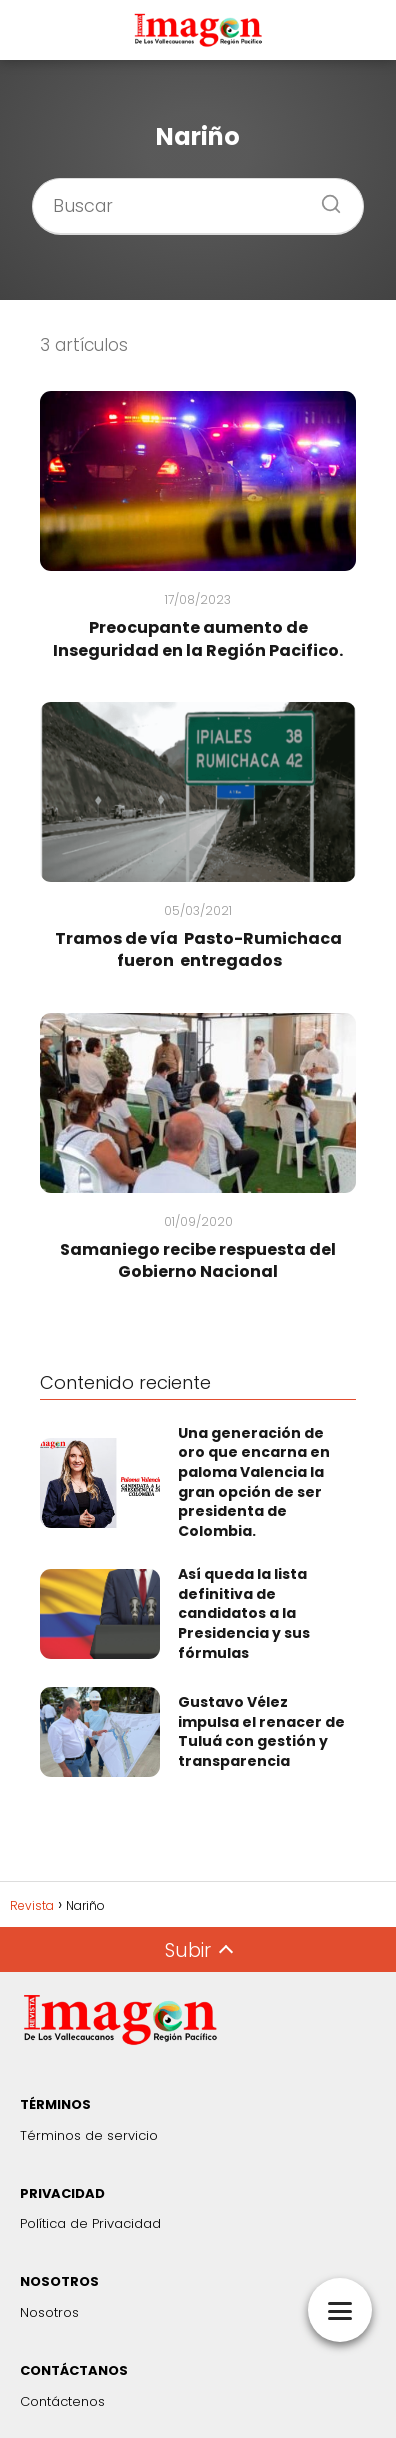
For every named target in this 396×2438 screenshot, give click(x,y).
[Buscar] (324, 198)
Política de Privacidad (90, 2223)
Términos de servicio (89, 2135)
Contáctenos (62, 2401)
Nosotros (49, 2312)
